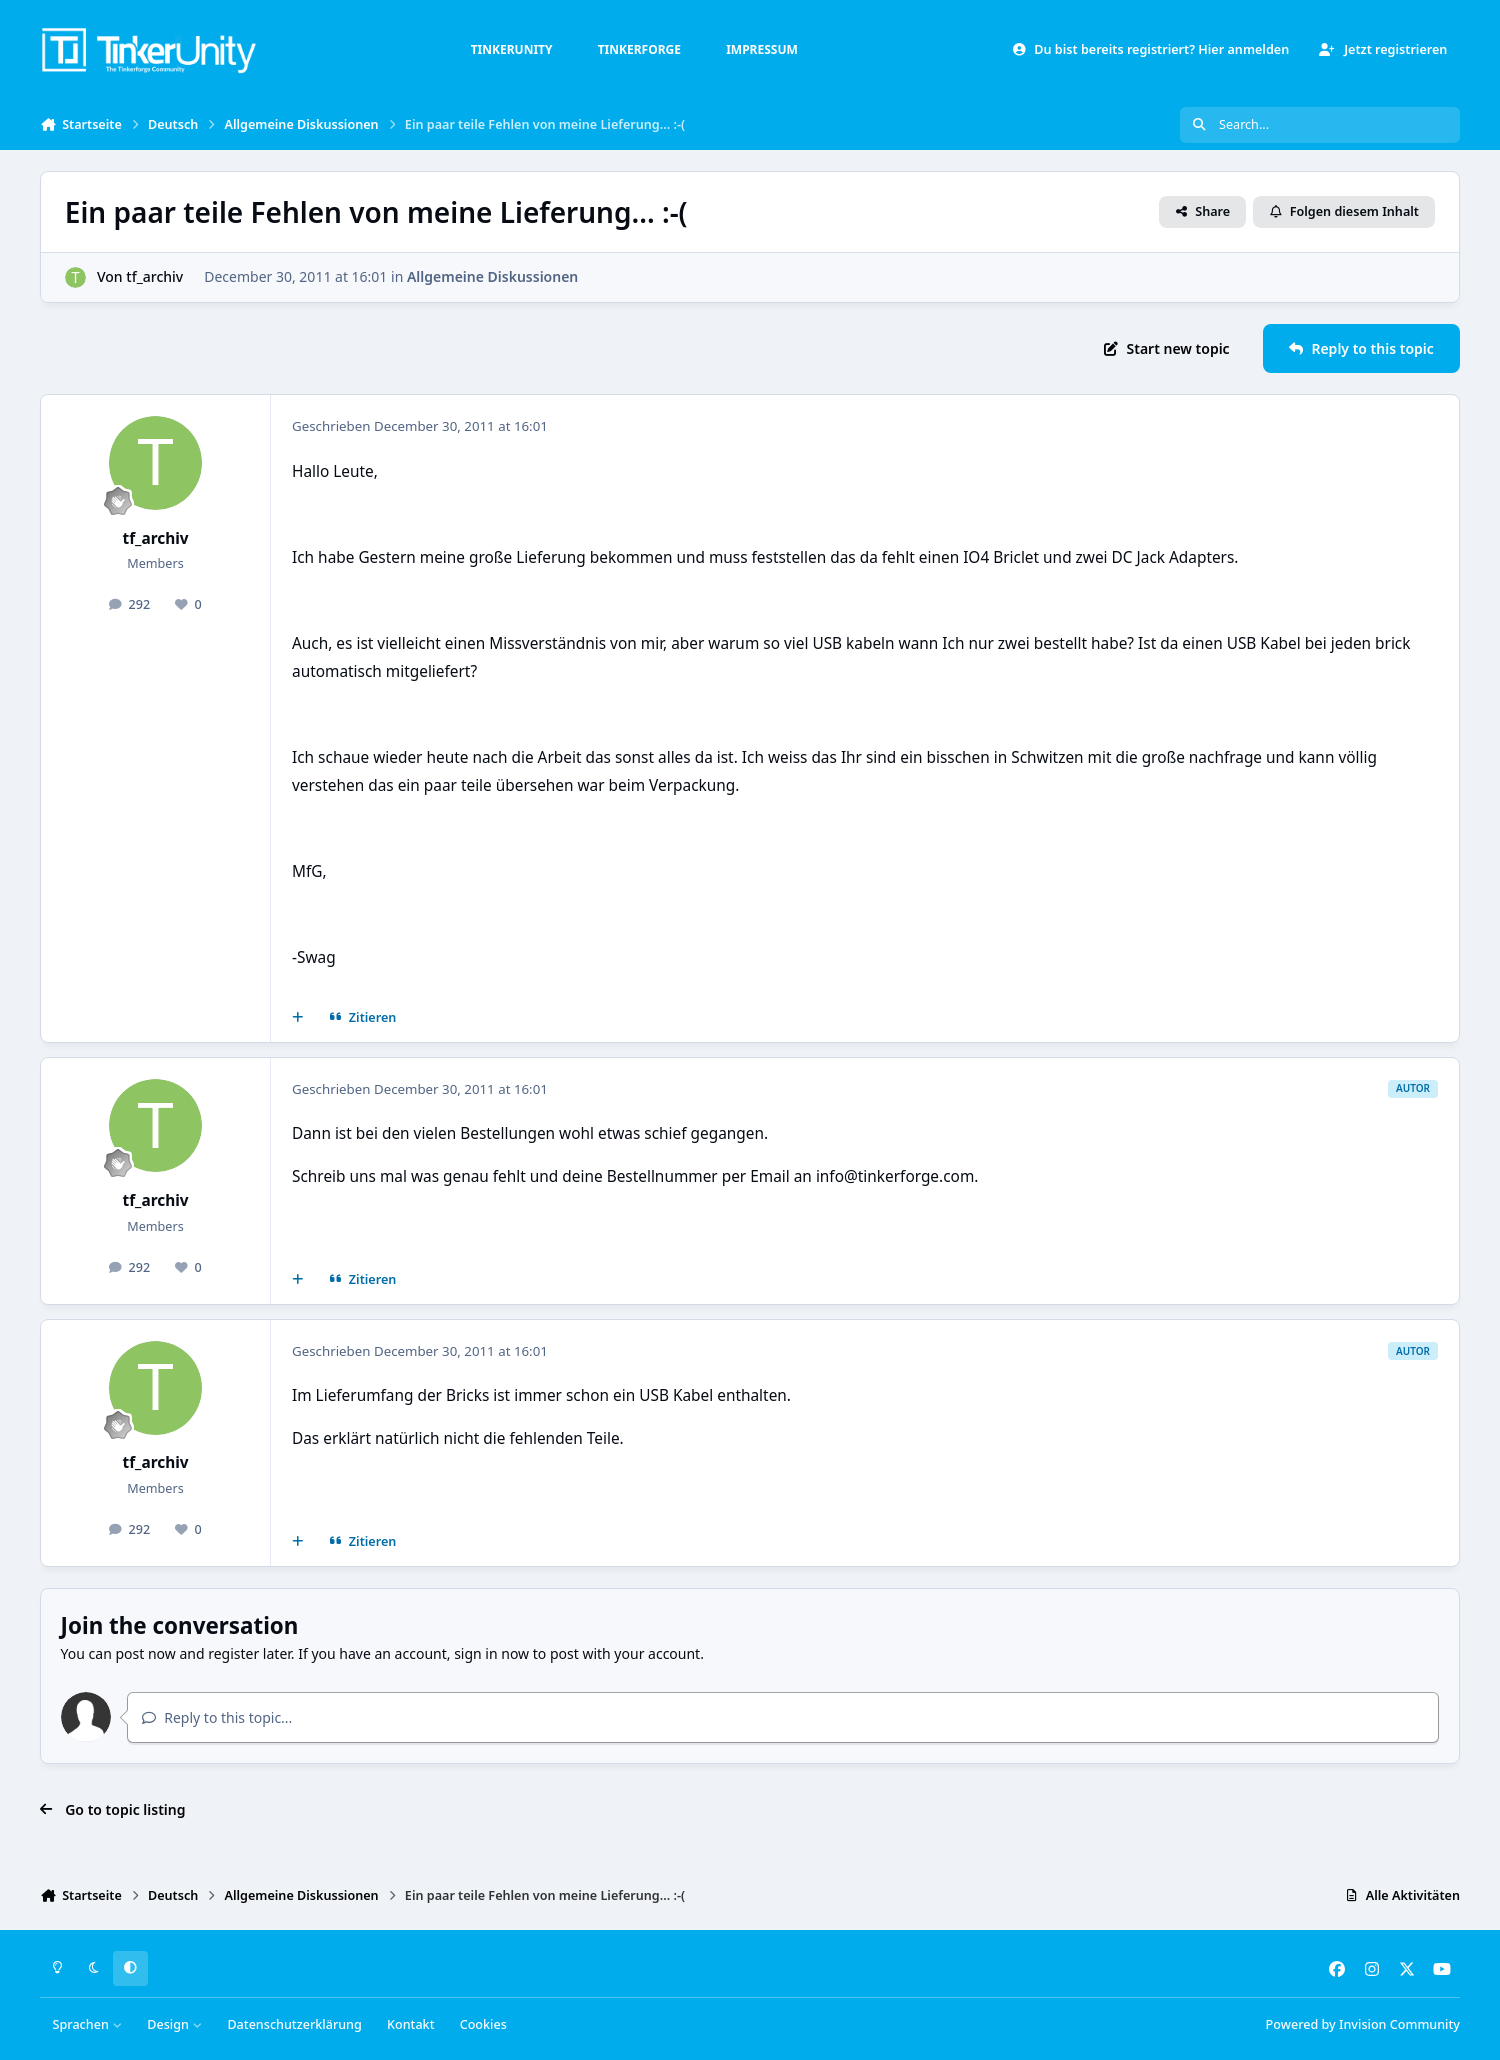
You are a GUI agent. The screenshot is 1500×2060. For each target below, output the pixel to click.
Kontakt (410, 2024)
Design (174, 2024)
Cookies (483, 2024)
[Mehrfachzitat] (298, 1018)
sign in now (491, 1653)
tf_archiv (154, 276)
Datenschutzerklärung (294, 2024)
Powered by (1363, 2024)
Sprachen (88, 2024)
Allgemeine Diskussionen (492, 276)
